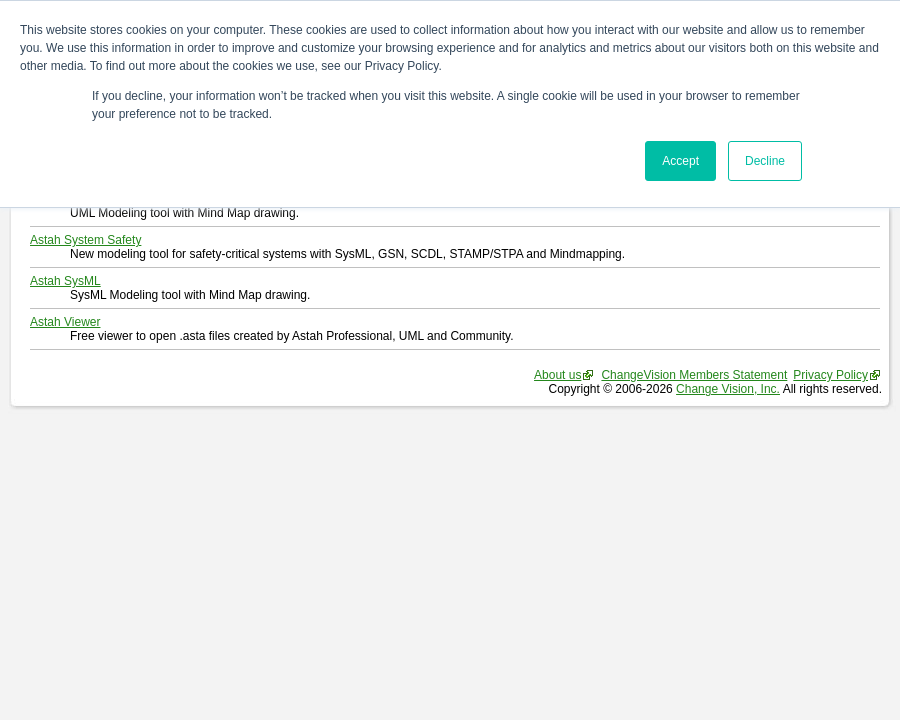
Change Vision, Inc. (728, 389)
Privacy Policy (830, 375)
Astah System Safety (85, 240)
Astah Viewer (65, 322)
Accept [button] (680, 161)
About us (557, 375)
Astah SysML (65, 281)
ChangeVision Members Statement (694, 375)
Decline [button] (765, 161)
